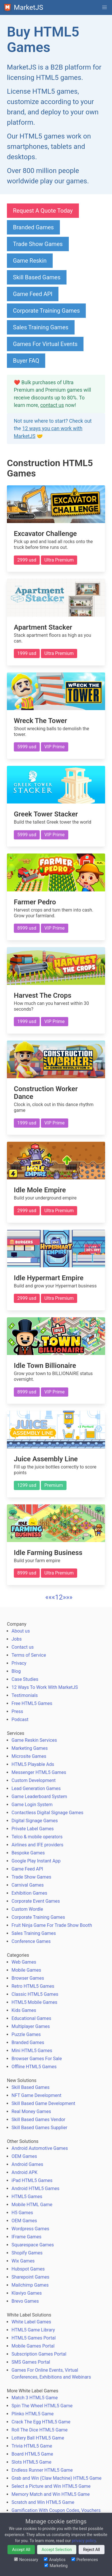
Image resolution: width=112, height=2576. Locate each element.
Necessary (26, 2559)
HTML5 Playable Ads (33, 1764)
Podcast (20, 1719)
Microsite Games (29, 1756)
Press (17, 1711)
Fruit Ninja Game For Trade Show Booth (52, 1925)
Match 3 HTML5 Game (35, 2397)
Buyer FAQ (26, 360)
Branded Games (33, 227)
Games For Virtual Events (45, 344)
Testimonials (25, 1695)
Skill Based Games (36, 277)
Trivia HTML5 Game (32, 2446)
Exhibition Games (29, 1893)
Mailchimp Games (30, 2285)
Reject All (91, 2549)
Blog (16, 1671)
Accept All (21, 2549)
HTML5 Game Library (33, 2330)
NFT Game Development (36, 2095)
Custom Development (34, 1780)
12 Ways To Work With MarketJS (45, 1687)
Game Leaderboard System (39, 1796)
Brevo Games (25, 2301)
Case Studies (25, 1679)
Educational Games (31, 2018)
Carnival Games (28, 1885)
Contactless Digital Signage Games (47, 1812)
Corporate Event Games (36, 1901)
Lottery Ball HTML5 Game (38, 2438)
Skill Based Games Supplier (39, 2127)
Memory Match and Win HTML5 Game (51, 2494)
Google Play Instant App (36, 1861)
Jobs (17, 1639)
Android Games (27, 2164)
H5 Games (22, 2212)
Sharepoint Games (30, 2277)
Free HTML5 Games (32, 1703)
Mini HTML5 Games (32, 2050)
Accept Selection (57, 2549)
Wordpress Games (30, 2228)
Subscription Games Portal (39, 2354)
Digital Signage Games (35, 1820)
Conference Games (31, 1941)
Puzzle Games (26, 2034)
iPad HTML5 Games (32, 2180)
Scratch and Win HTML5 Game (43, 2502)
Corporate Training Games (46, 310)
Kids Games (24, 2010)
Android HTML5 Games (35, 2188)
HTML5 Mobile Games (34, 2002)
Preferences (84, 2559)
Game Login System (32, 1804)
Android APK (24, 2172)
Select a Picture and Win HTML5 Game (51, 2486)
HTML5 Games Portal (34, 2338)
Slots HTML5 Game (31, 2462)
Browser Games (28, 1978)
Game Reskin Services (34, 1740)
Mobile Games (26, 1970)
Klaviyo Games (27, 2293)
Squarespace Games (33, 2245)
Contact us (23, 1647)
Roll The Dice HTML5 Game (40, 2430)
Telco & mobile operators (37, 1836)
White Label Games (31, 2322)
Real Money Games (31, 2111)
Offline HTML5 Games (34, 2066)
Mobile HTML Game (32, 2204)
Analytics (54, 2559)
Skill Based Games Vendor (38, 2119)
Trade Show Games (38, 244)
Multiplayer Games (31, 2026)
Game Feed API (32, 294)
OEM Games (24, 2156)
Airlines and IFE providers (37, 1845)
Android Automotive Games (40, 2148)
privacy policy (84, 2540)
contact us (52, 405)
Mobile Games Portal (33, 2346)
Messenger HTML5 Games (39, 1772)
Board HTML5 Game (32, 2454)
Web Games (24, 1962)
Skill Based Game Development (43, 2103)
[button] (104, 7)
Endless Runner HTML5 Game (42, 2470)
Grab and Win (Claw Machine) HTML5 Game (57, 2478)
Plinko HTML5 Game (33, 2414)
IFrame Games (26, 2236)
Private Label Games (33, 1828)
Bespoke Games (28, 1853)
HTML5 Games (27, 2196)
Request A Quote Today (43, 210)
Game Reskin (30, 260)
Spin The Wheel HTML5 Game (42, 2405)
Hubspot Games (28, 2269)
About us (21, 1631)
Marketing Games (30, 1748)
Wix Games (23, 2261)
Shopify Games (27, 2253)
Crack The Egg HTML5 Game (41, 2422)
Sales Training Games (41, 327)
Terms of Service (29, 1655)
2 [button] (61, 1597)
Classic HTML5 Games (35, 1994)
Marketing (56, 2565)
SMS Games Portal (31, 2362)
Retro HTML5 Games (33, 1986)
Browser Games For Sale (37, 2058)
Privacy (19, 1663)
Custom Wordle (27, 1909)
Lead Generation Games (36, 1788)
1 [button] (57, 1597)
